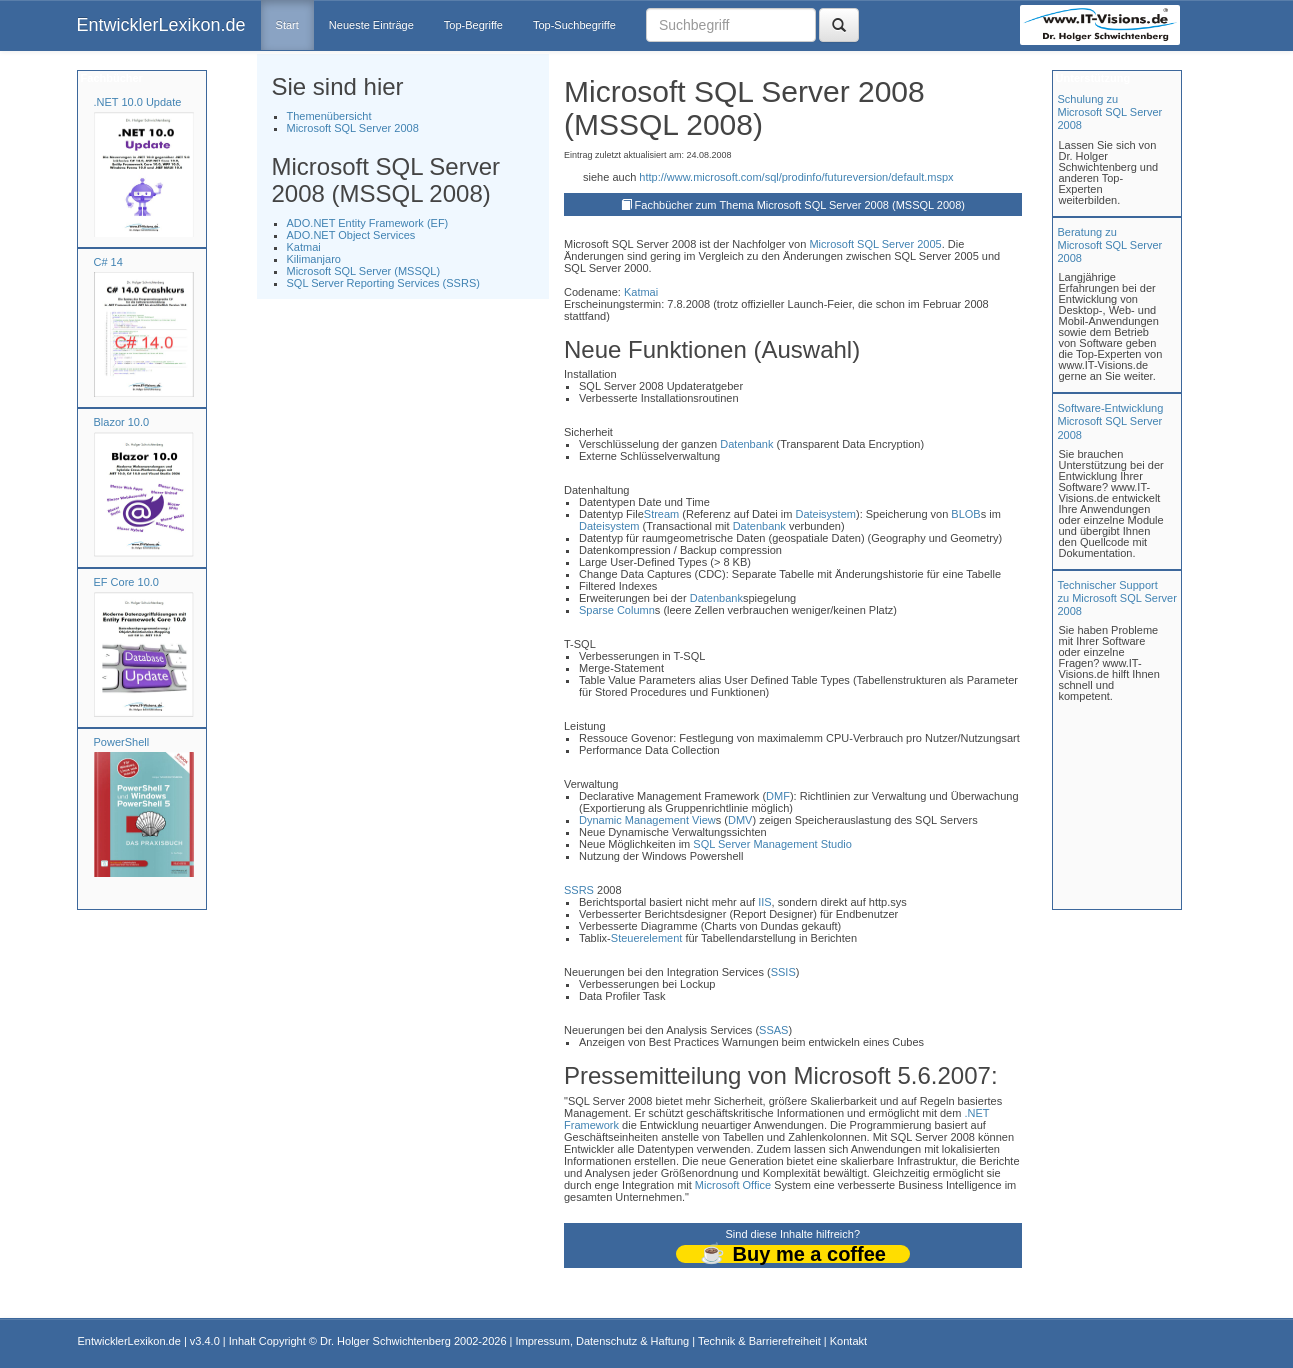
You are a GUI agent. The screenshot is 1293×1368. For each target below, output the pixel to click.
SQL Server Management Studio (772, 844)
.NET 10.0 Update (138, 102)
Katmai (304, 247)
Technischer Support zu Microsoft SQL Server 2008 (1117, 598)
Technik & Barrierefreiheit (759, 1341)
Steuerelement (647, 938)
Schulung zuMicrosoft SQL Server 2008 (1110, 112)
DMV (740, 820)
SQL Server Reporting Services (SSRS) (383, 283)
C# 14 (108, 262)
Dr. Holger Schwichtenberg (385, 1341)
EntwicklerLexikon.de (161, 25)
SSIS (783, 972)
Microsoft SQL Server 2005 (875, 244)
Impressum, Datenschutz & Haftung (602, 1341)
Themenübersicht (329, 116)
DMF (778, 796)
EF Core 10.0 (126, 582)
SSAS (773, 1030)
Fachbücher (110, 78)
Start (287, 25)
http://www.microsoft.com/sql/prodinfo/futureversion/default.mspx (796, 177)
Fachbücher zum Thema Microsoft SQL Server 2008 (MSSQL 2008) (800, 205)
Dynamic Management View (647, 820)
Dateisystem (825, 514)
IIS (764, 902)
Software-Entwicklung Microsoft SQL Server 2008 (1111, 421)
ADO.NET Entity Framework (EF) (368, 223)
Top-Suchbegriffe (574, 25)
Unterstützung (1092, 78)
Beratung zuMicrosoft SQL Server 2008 (1110, 245)
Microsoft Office (733, 1185)
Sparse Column (617, 610)
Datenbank (746, 444)
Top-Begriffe (473, 25)
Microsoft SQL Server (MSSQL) (364, 271)
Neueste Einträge (371, 25)
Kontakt (848, 1341)
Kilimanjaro (314, 259)
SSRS (579, 890)
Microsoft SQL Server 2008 (353, 128)
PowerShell (122, 742)
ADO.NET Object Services (351, 235)
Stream (661, 514)
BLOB (965, 514)
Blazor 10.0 (122, 422)
